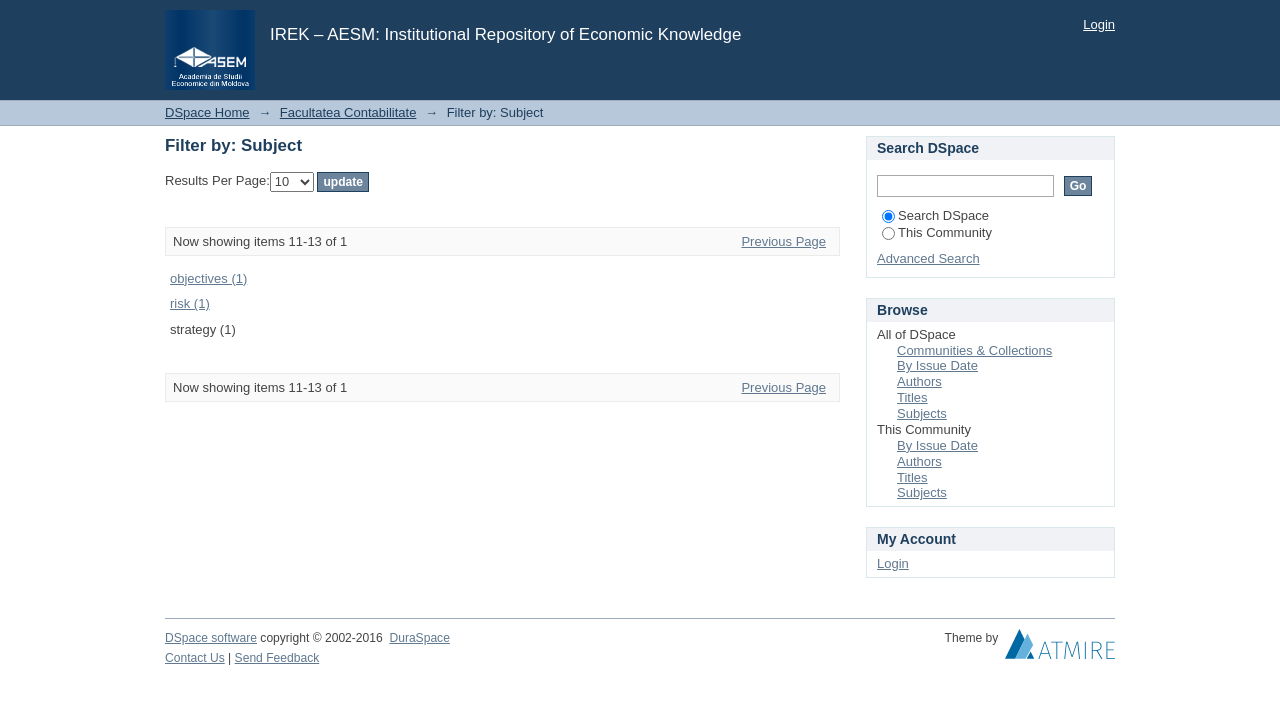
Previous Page (783, 241)
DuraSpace (419, 638)
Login (1099, 24)
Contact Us (195, 658)
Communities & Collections (974, 350)
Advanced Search (928, 258)
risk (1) (190, 303)
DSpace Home (207, 112)
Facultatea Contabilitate (348, 112)
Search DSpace (935, 215)
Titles (912, 397)
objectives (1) (208, 278)
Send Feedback (277, 658)
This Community (937, 232)
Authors (919, 381)
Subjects (922, 413)
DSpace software (211, 638)
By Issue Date (937, 365)
